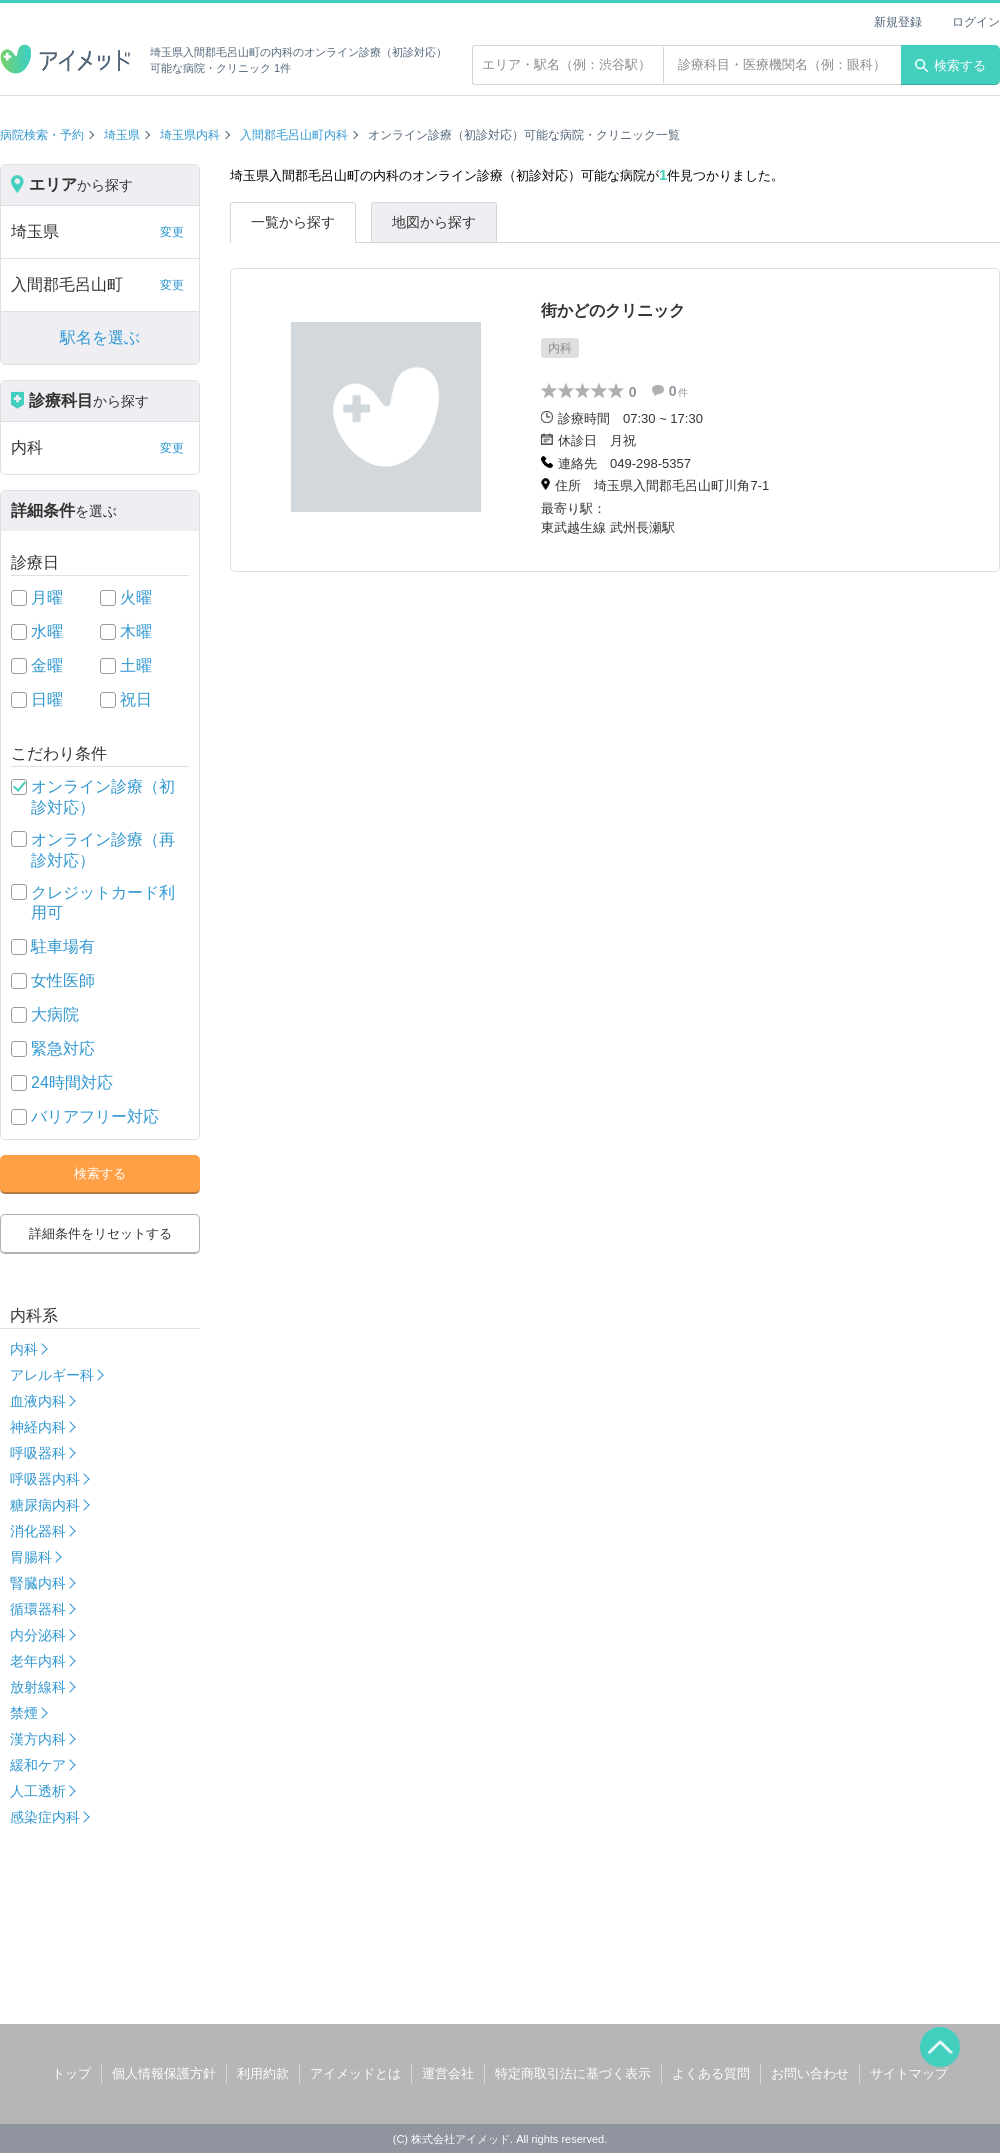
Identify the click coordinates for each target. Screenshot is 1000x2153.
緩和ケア (38, 1765)
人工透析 (38, 1791)
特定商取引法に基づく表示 (573, 2073)
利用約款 (263, 2073)
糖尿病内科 (45, 1505)
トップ (71, 2073)
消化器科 (38, 1531)
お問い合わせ (810, 2073)
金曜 (47, 665)
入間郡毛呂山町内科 (294, 135)
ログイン (976, 22)
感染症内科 (45, 1817)
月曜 (47, 597)
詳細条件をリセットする (100, 1233)
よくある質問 (711, 2073)
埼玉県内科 (190, 135)
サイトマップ (909, 2073)
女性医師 (63, 980)
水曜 (47, 631)
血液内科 (38, 1401)
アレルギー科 (52, 1375)
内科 (24, 1349)
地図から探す (434, 222)
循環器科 (38, 1609)
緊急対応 (63, 1048)
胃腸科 (31, 1557)
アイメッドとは (355, 2073)
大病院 (55, 1014)
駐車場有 (63, 946)
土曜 (136, 665)
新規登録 (898, 22)
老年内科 (38, 1661)
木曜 (136, 631)
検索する (950, 65)
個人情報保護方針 (164, 2073)
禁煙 (24, 1713)
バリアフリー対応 (95, 1116)
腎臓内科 (38, 1583)
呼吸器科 (38, 1453)
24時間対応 (72, 1082)
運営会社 (448, 2073)
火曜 (136, 597)
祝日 (136, 699)
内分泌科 (38, 1635)
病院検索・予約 (42, 135)
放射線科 (38, 1687)
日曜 (47, 699)
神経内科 (38, 1427)
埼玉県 (122, 135)
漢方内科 (38, 1739)
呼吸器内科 (45, 1479)
